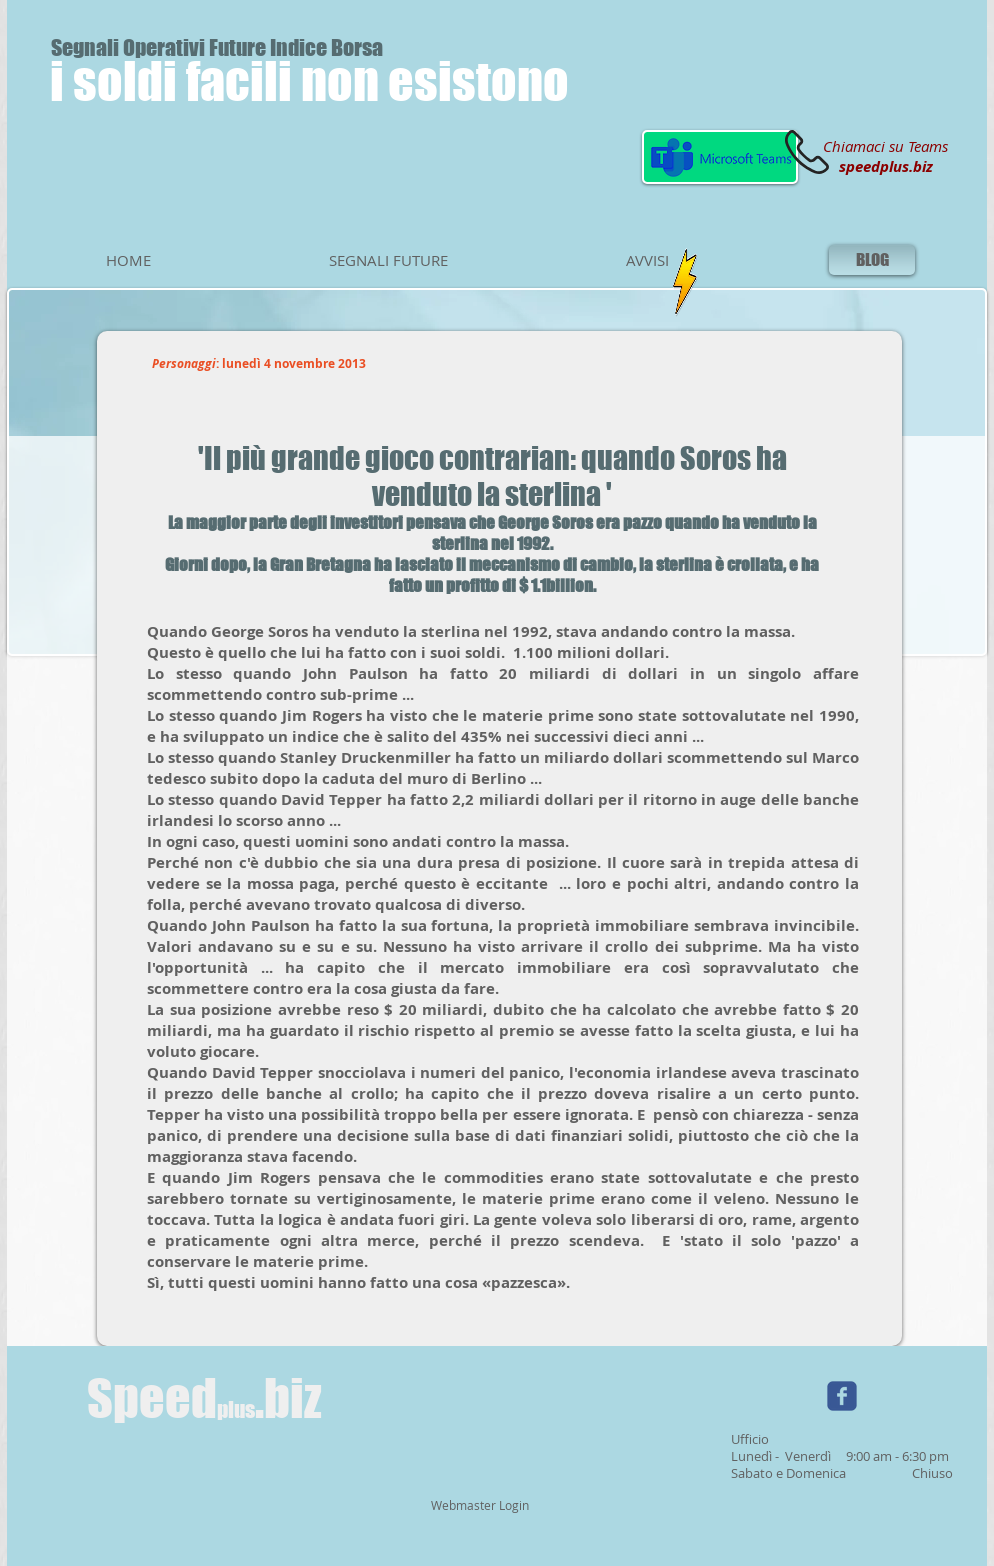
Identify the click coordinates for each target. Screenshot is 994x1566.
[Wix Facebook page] (842, 1396)
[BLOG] (872, 260)
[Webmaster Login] (479, 1506)
